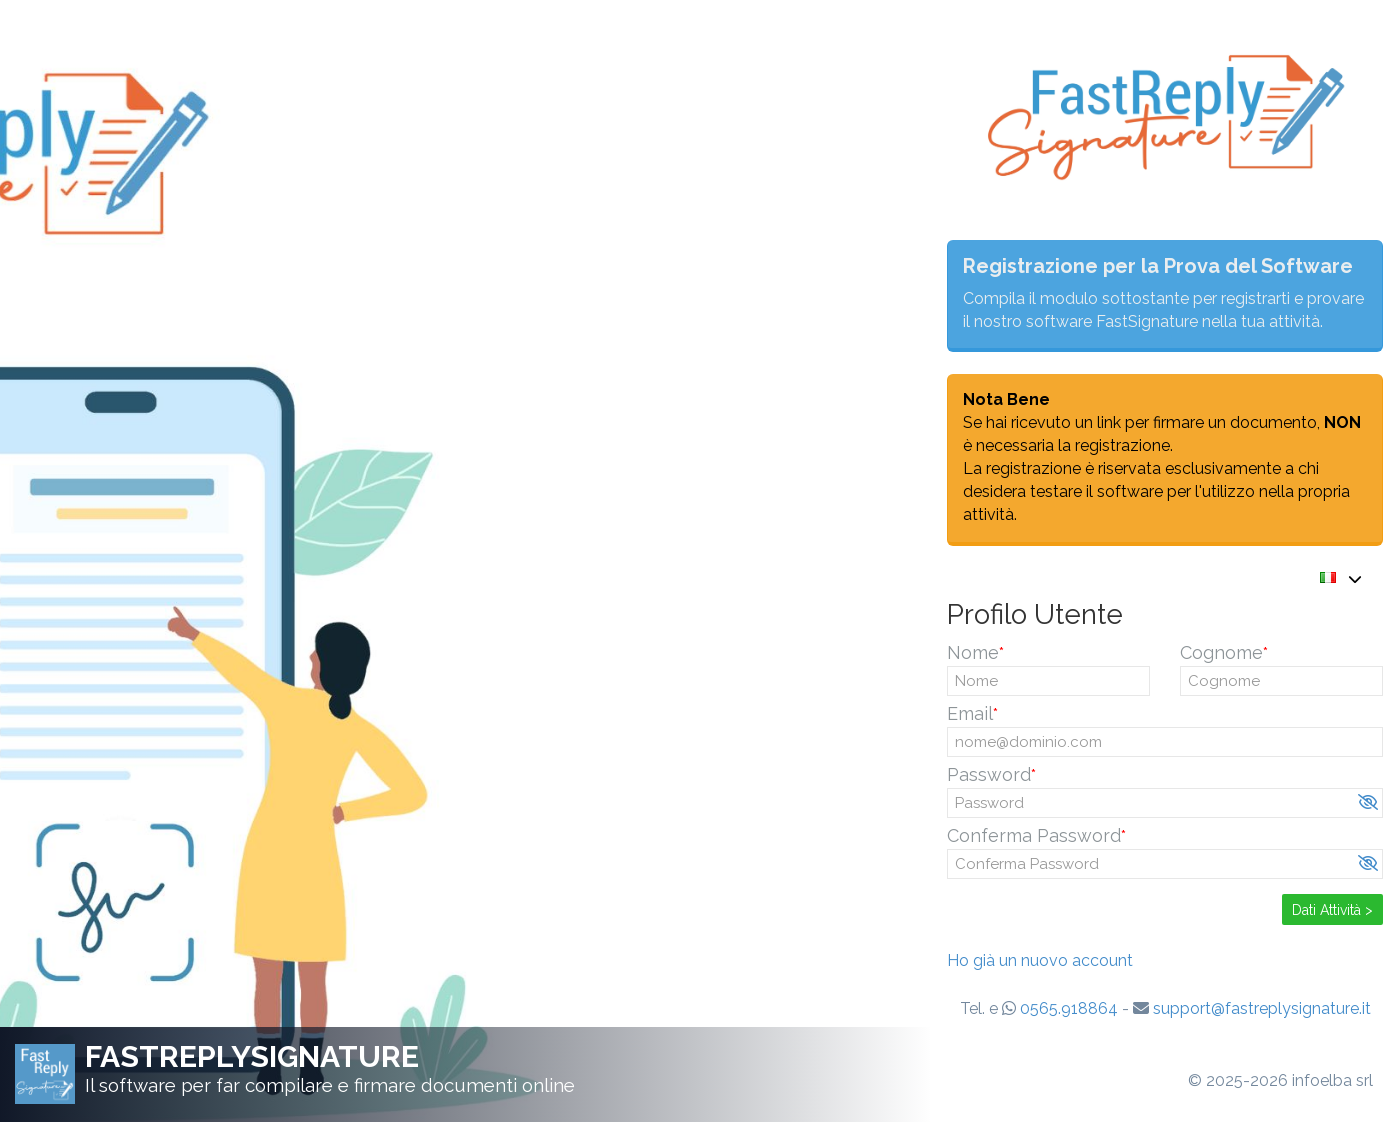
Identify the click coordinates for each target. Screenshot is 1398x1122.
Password (989, 774)
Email (970, 713)
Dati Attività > (1332, 910)
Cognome (1221, 652)
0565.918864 (1069, 1008)
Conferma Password (1034, 835)
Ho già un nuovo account (1040, 960)
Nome (973, 652)
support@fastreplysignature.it (1262, 1008)
